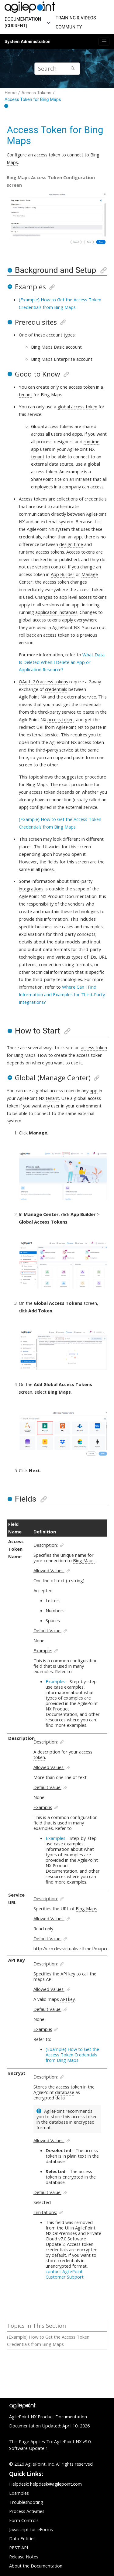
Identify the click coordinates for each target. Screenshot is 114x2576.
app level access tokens (83, 597)
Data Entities (22, 2538)
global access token (77, 407)
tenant (25, 394)
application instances (56, 612)
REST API (18, 2547)
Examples (55, 1681)
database (64, 2092)
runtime (27, 552)
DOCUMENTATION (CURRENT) (23, 22)
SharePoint (42, 479)
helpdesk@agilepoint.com (56, 2484)
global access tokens (40, 620)
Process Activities (26, 2511)
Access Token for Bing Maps (33, 99)
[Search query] (57, 68)
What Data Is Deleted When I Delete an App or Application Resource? (62, 662)
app (94, 1090)
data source (61, 464)
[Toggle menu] (103, 41)
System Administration (27, 41)
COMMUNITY (69, 27)
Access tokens (33, 499)
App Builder (62, 574)
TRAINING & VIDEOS (76, 18)
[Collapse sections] (7, 106)
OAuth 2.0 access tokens (43, 681)
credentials (56, 689)
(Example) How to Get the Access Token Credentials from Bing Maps (72, 2054)
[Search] (73, 68)
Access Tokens (36, 92)
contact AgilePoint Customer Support (65, 2274)
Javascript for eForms (31, 2529)
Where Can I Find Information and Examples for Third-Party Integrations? (62, 994)
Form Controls (24, 2520)
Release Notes (23, 2557)
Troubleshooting (26, 2502)
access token (47, 155)
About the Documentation (35, 2566)
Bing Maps (25, 1055)
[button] (10, 270)
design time (71, 544)
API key (67, 1974)
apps (77, 434)
